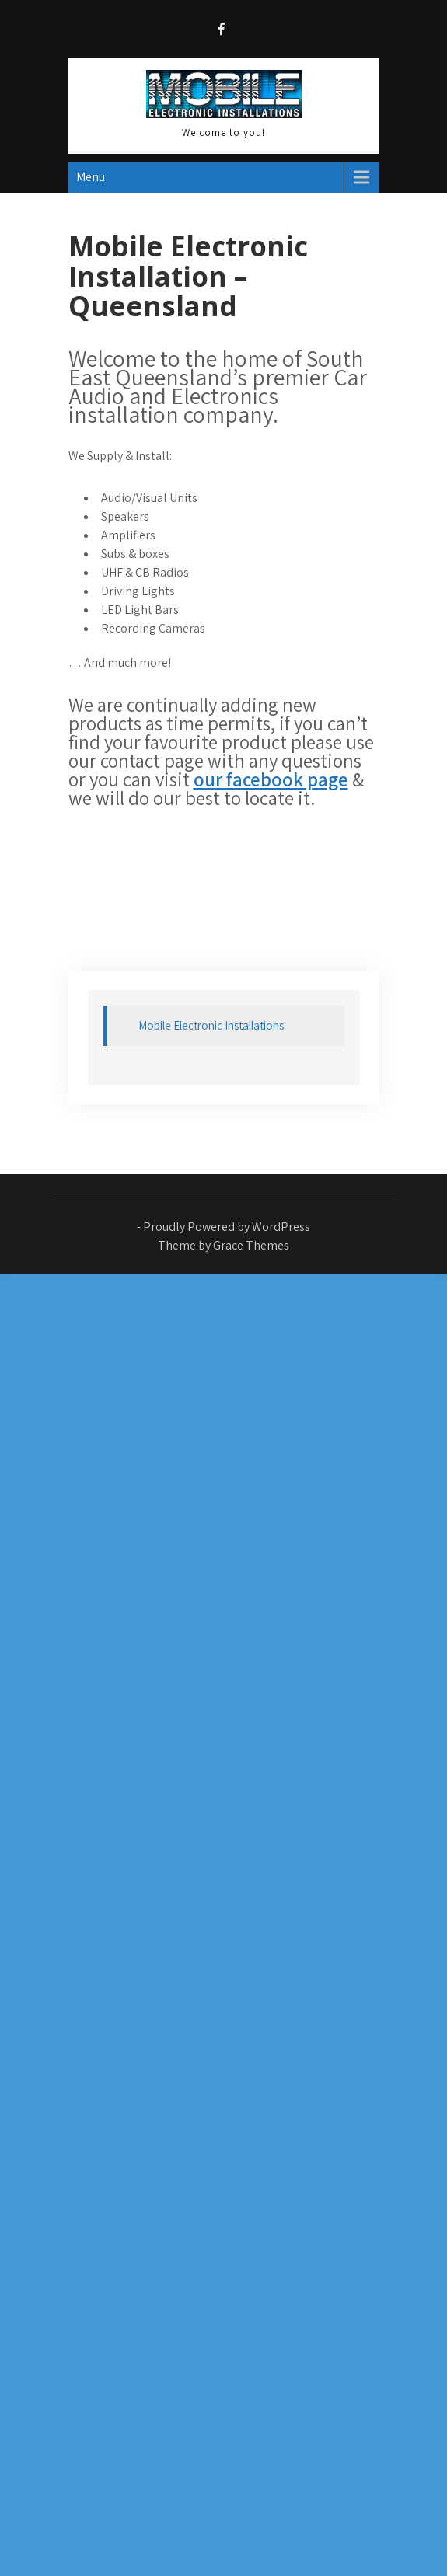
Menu (90, 177)
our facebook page (271, 779)
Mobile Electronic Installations (211, 1025)
